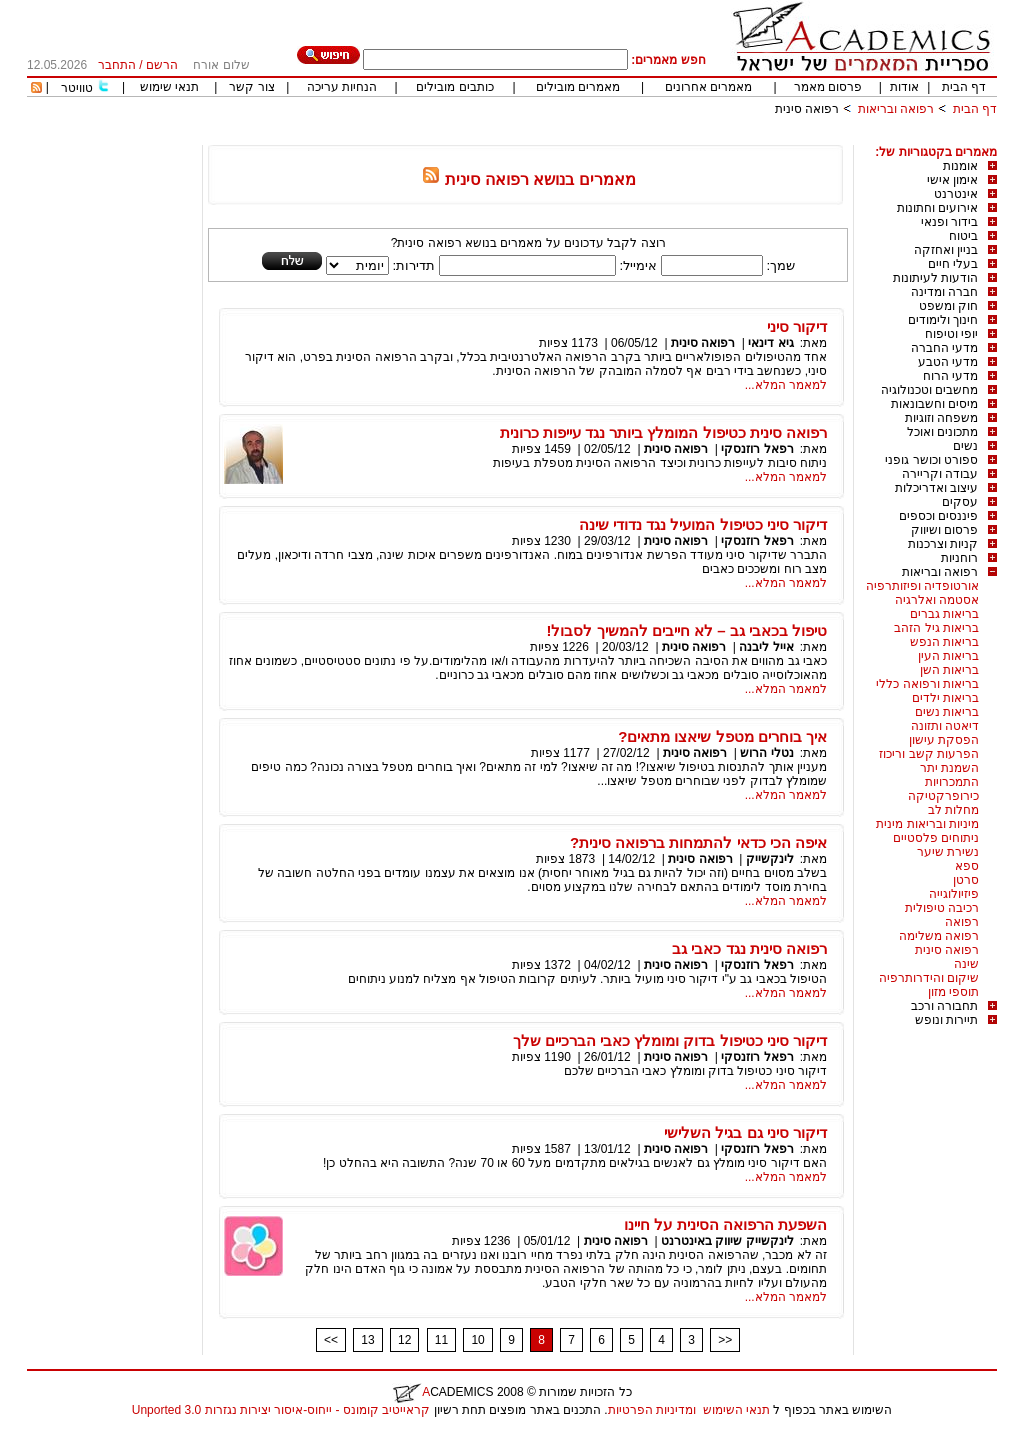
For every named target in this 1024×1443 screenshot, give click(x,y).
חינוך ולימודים (943, 320)
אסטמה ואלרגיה (937, 600)
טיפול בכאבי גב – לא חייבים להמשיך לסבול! (686, 630)
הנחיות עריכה (342, 87)
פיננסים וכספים (938, 516)
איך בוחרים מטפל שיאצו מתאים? (722, 736)
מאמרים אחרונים (708, 87)
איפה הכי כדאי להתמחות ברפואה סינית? (698, 842)
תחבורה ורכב (944, 1006)
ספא (967, 866)
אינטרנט (956, 194)
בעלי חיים (953, 264)
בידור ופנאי (949, 222)
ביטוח (963, 236)
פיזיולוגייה (954, 894)
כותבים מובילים (454, 87)
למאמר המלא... (786, 385)
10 (477, 1340)
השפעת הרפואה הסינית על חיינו (725, 1224)
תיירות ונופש (946, 1020)
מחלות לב (953, 810)
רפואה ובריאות (896, 109)
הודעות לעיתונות (935, 278)
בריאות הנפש (944, 642)
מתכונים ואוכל (942, 432)
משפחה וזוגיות (941, 418)
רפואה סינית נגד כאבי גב (749, 948)
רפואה (962, 922)
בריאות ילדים (945, 698)
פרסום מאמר (828, 87)
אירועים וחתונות (937, 208)
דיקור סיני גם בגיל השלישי (745, 1132)
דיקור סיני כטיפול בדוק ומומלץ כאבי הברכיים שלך (670, 1040)
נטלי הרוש (765, 753)
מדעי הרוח (950, 376)
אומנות (960, 166)
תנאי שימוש (169, 87)
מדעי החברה (944, 348)
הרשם (162, 65)
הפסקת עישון (944, 740)
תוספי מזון (953, 992)
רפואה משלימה (939, 936)
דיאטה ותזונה (945, 726)
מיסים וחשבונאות (934, 404)
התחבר (117, 65)
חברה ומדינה (944, 292)
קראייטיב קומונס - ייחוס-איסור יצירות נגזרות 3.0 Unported (281, 1410)
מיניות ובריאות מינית (927, 824)
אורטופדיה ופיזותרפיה (922, 586)
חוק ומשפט (948, 306)
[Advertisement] (633, 137)
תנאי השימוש (736, 1410)
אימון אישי (952, 180)
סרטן (966, 880)
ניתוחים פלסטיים (936, 838)
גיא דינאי (770, 343)
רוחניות (959, 558)
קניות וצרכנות (943, 544)
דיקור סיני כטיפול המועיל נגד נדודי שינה (703, 524)
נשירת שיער (948, 852)
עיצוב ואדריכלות (936, 488)
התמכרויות (952, 782)
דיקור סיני (797, 326)
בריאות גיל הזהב (936, 628)
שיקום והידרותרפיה (929, 978)
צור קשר (251, 87)
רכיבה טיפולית (942, 908)
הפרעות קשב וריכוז (929, 754)
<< (331, 1340)
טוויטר (77, 88)
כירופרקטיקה (943, 796)
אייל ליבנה (766, 647)
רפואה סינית (807, 109)
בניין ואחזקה (946, 250)
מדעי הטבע (948, 362)
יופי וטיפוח (951, 334)
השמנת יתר (949, 768)
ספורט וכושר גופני (931, 460)
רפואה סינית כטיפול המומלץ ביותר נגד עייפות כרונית (663, 432)
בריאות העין (948, 656)
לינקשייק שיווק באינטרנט (727, 1241)
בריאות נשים (947, 712)
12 (404, 1340)
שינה (966, 964)
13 (367, 1340)
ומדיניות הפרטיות (652, 1410)
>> (725, 1340)
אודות (904, 87)
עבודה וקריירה (940, 474)
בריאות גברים (944, 614)
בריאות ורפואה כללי (927, 684)
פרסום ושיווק (944, 530)
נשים (965, 446)
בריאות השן (949, 670)
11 (441, 1340)
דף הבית (964, 87)
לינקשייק (770, 859)
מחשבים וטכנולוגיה (929, 390)
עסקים (960, 502)
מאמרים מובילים (578, 87)
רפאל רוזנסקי (757, 449)
